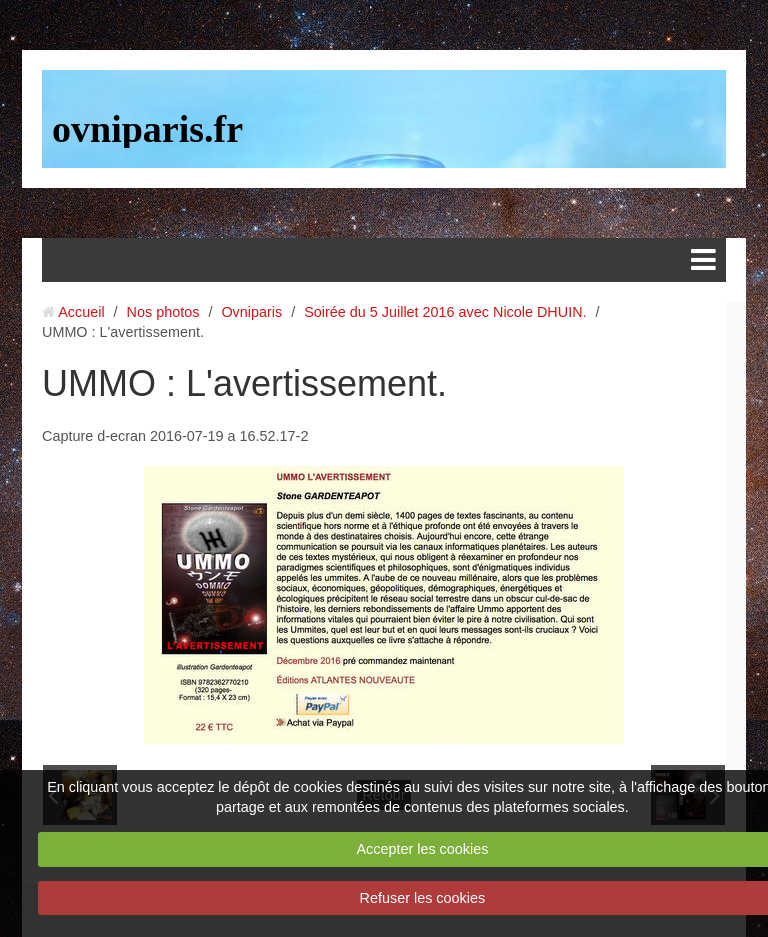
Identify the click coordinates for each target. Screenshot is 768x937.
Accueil (81, 312)
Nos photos (163, 312)
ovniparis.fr (147, 129)
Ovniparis (251, 312)
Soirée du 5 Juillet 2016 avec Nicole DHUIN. (445, 312)
